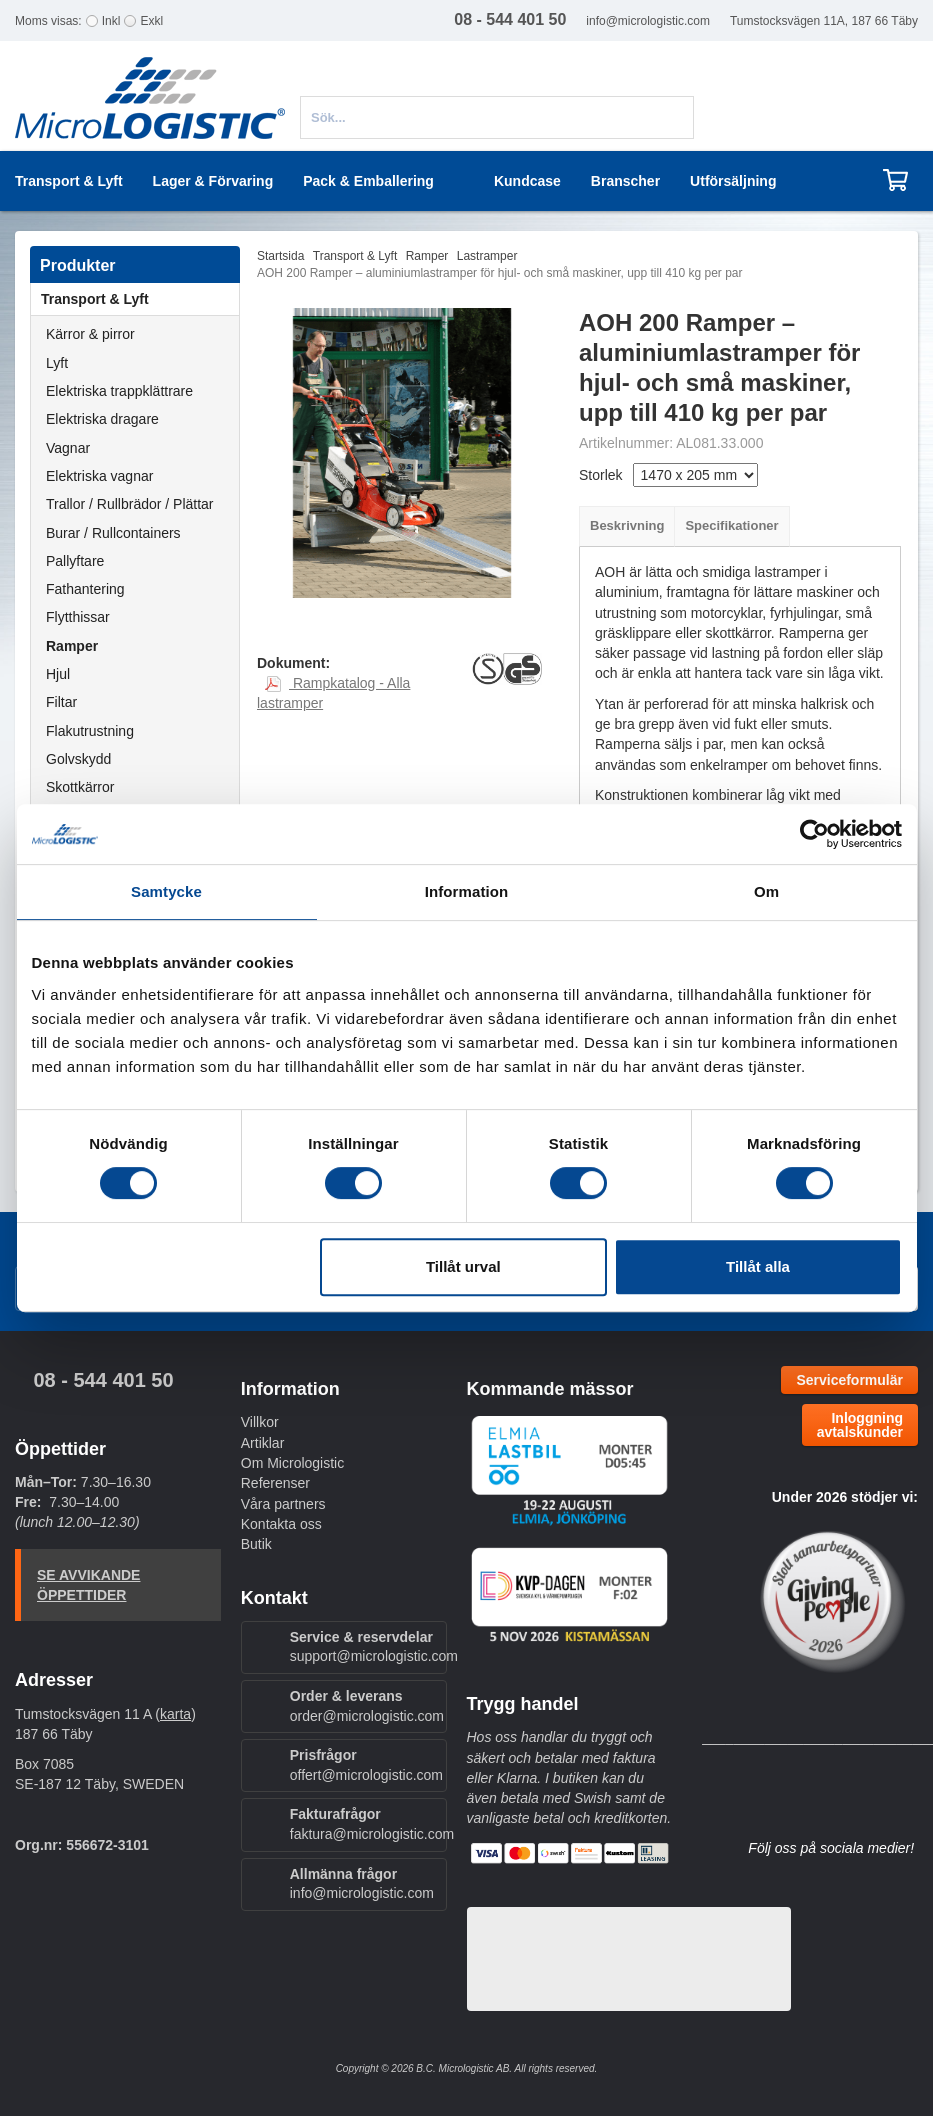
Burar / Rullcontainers (113, 533)
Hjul (58, 674)
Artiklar (263, 1443)
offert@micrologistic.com (366, 1775)
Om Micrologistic (292, 1463)
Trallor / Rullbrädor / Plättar (130, 504)
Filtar (61, 702)
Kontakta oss (281, 1524)
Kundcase (527, 181)
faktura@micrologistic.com (372, 1834)
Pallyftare (75, 561)
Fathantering (85, 589)
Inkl (111, 21)
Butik (256, 1544)
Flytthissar (78, 617)
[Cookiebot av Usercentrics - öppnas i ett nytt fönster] (814, 834)
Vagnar (68, 448)
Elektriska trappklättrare (119, 391)
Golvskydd (78, 759)
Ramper (72, 646)
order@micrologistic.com (367, 1716)
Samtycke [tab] (166, 891)
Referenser (275, 1483)
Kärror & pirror (90, 334)
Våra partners (283, 1504)
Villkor (260, 1422)
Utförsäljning (733, 181)
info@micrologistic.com (648, 21)
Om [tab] (766, 891)
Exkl (151, 21)
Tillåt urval (463, 1266)
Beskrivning (627, 525)
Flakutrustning (90, 731)
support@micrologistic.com (374, 1656)
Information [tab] (467, 891)
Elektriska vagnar (99, 476)
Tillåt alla (758, 1266)
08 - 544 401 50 (103, 1380)
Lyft (57, 363)
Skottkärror (80, 787)
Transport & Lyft (140, 299)
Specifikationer (731, 525)
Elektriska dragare (102, 419)
